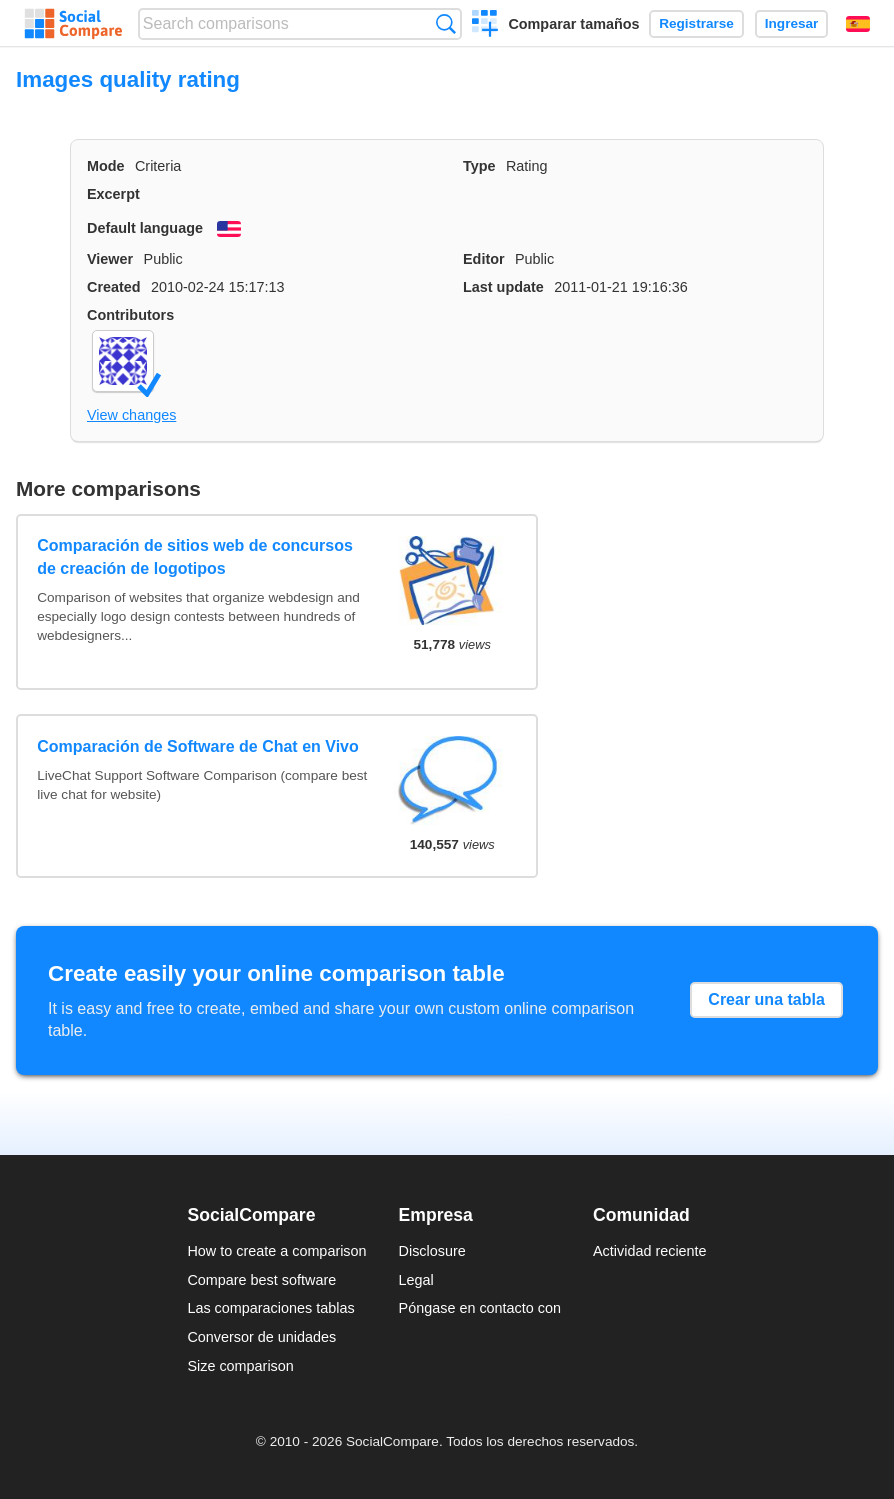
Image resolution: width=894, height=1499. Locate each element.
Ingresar (792, 23)
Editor (484, 259)
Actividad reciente (650, 1251)
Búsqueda (445, 23)
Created (114, 287)
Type (479, 166)
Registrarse (696, 23)
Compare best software (261, 1280)
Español (858, 24)
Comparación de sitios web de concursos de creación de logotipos (195, 556)
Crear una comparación (485, 26)
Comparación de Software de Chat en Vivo (198, 746)
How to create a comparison (276, 1251)
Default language (145, 228)
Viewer (110, 259)
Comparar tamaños (573, 24)
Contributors (130, 315)
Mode (106, 166)
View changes (131, 415)
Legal (416, 1280)
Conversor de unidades (261, 1337)
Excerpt (113, 194)
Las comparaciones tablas (270, 1308)
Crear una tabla (766, 999)
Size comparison (240, 1366)
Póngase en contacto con (480, 1308)
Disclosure (432, 1251)
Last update (503, 287)
